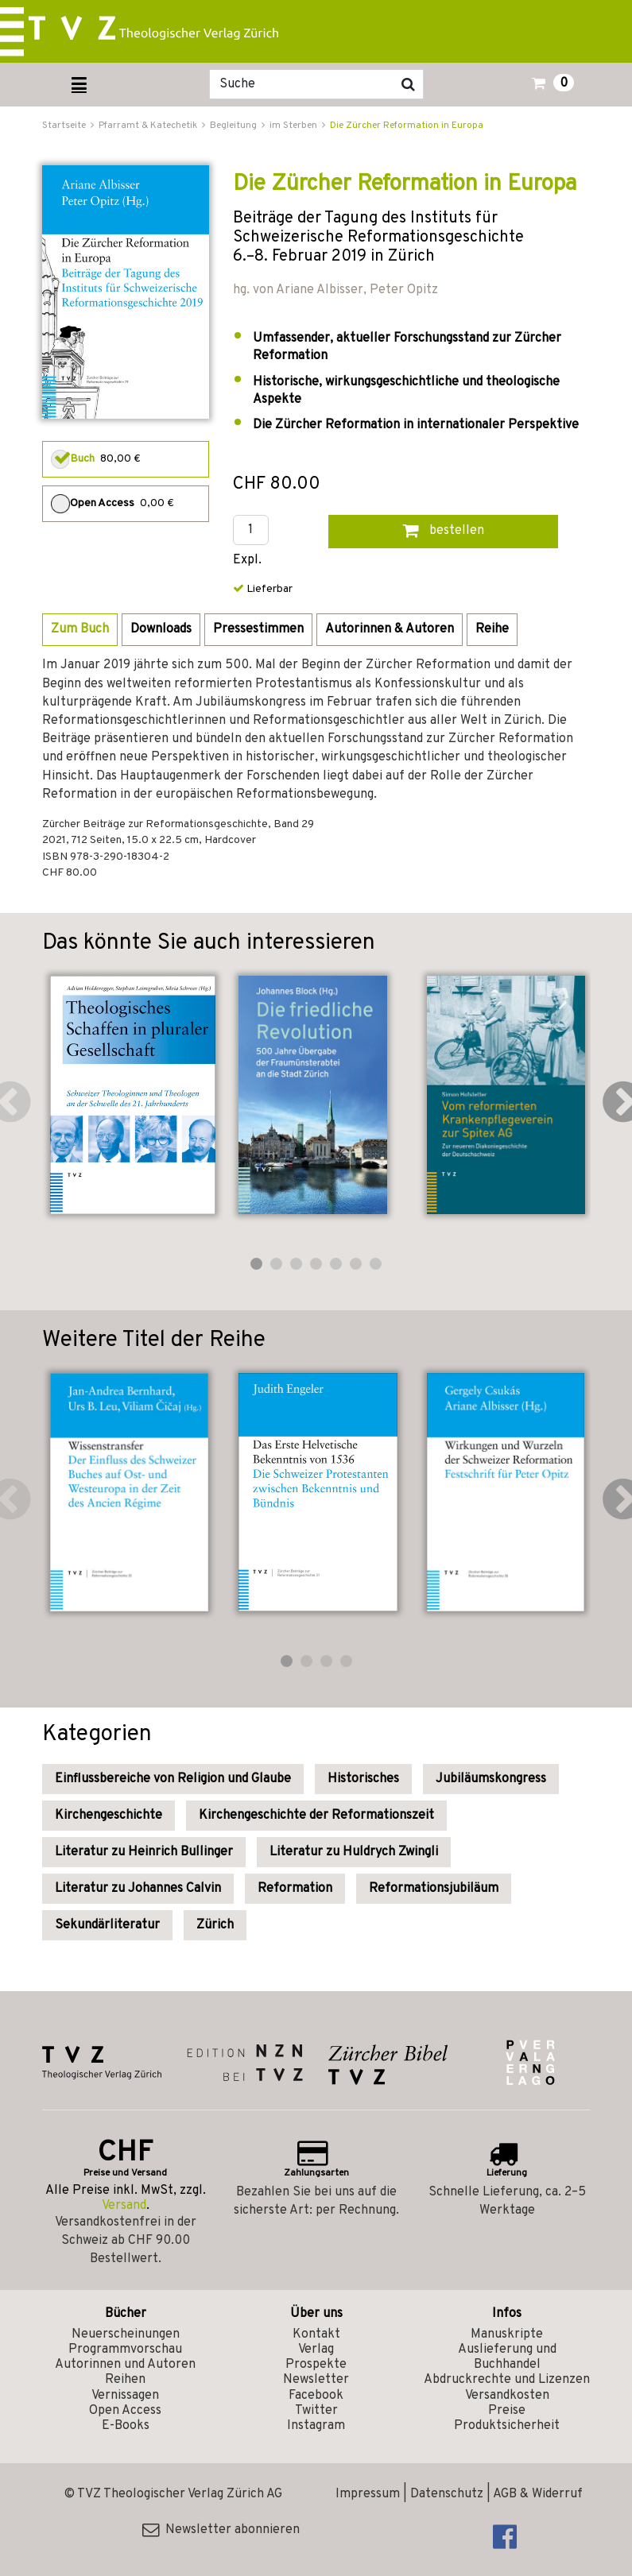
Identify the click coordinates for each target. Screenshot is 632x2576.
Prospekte (316, 2365)
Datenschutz (446, 2494)
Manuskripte (507, 2334)
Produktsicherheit (507, 2426)
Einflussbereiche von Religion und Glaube (173, 1779)
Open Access (125, 2411)
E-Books (125, 2426)
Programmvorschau (125, 2349)
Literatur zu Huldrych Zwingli (353, 1852)
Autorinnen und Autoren (125, 2365)
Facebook (316, 2396)
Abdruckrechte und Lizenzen (507, 2380)
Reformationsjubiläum (433, 1889)
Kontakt (316, 2334)
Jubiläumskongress (491, 1779)
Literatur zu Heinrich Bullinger (144, 1852)
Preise (506, 2411)
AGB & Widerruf (538, 2494)
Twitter (316, 2411)
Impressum (367, 2494)
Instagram (316, 2426)
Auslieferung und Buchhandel (507, 2357)
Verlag (316, 2349)
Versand (124, 2206)
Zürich (215, 1925)
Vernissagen (125, 2396)
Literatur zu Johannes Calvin (138, 1889)
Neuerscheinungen (126, 2334)
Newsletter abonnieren (221, 2530)
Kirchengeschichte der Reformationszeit (316, 1816)
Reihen (125, 2380)
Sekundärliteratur (107, 1925)
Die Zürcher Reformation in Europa (406, 125)
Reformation (295, 1889)
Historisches (363, 1779)
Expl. (247, 560)
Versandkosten (507, 2396)
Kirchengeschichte (108, 1816)
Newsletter (316, 2380)
